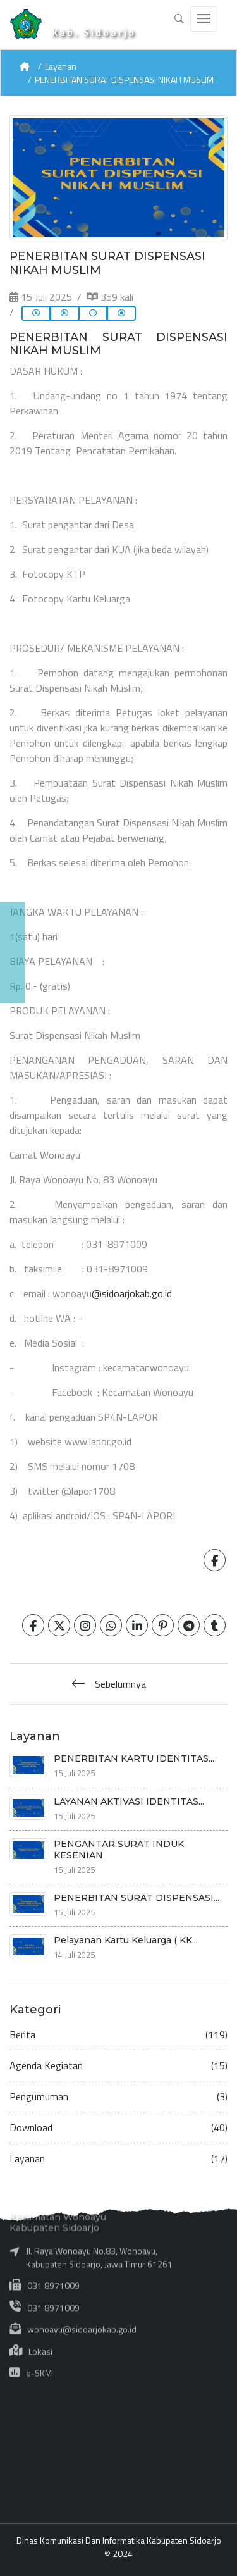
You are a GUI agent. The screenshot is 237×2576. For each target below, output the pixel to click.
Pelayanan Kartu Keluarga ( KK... (126, 1940)
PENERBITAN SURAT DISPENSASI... (136, 1897)
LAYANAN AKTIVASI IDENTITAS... (129, 1801)
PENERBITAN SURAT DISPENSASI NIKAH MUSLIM (124, 79)
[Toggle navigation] (203, 19)
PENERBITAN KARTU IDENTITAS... (134, 1758)
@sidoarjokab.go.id (132, 1293)
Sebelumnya (120, 1683)
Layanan (60, 66)
